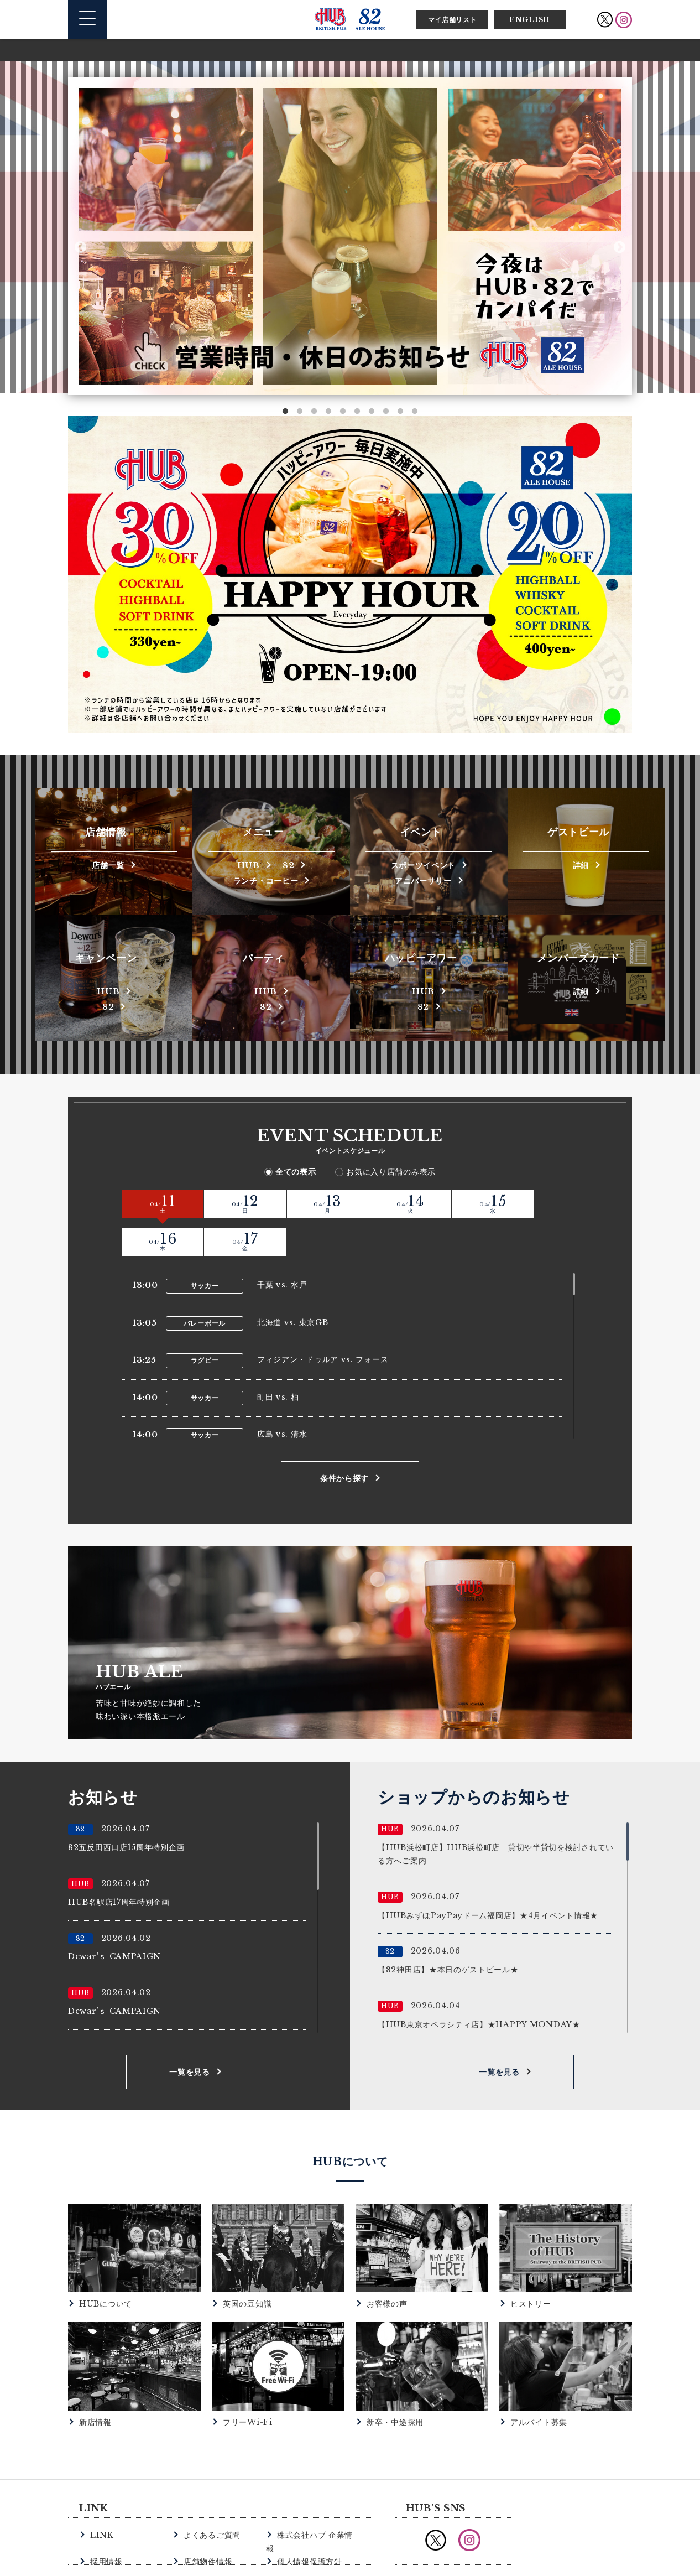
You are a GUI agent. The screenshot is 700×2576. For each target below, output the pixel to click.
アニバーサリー (423, 879)
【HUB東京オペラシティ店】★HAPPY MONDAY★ (479, 1985)
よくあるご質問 (210, 2496)
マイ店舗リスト (452, 19)
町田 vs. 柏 (278, 1358)
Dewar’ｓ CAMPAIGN (114, 1918)
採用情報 (105, 2508)
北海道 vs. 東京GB (292, 1284)
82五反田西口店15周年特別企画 (126, 1809)
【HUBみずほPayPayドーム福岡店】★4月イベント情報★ (488, 1876)
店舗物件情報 (206, 2508)
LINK (101, 2496)
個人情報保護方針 (307, 2508)
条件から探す (344, 1440)
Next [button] (619, 247)
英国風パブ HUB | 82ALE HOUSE (350, 19)
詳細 (580, 864)
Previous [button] (80, 247)
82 (291, 864)
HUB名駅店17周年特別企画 (119, 1863)
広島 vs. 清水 (282, 1395)
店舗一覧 (108, 864)
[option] (350, 236)
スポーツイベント (423, 864)
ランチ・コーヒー (266, 879)
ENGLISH (529, 19)
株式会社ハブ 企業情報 (316, 2496)
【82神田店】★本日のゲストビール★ (448, 1931)
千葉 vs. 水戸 (282, 1246)
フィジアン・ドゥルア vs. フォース (322, 1321)
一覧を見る (189, 2033)
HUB (246, 864)
